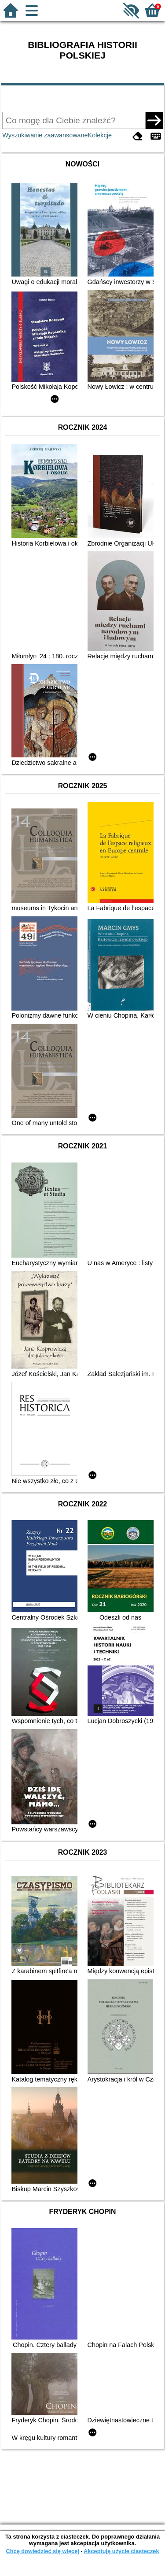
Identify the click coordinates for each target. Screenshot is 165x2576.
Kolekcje (100, 135)
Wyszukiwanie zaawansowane (45, 135)
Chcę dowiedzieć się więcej (42, 2551)
